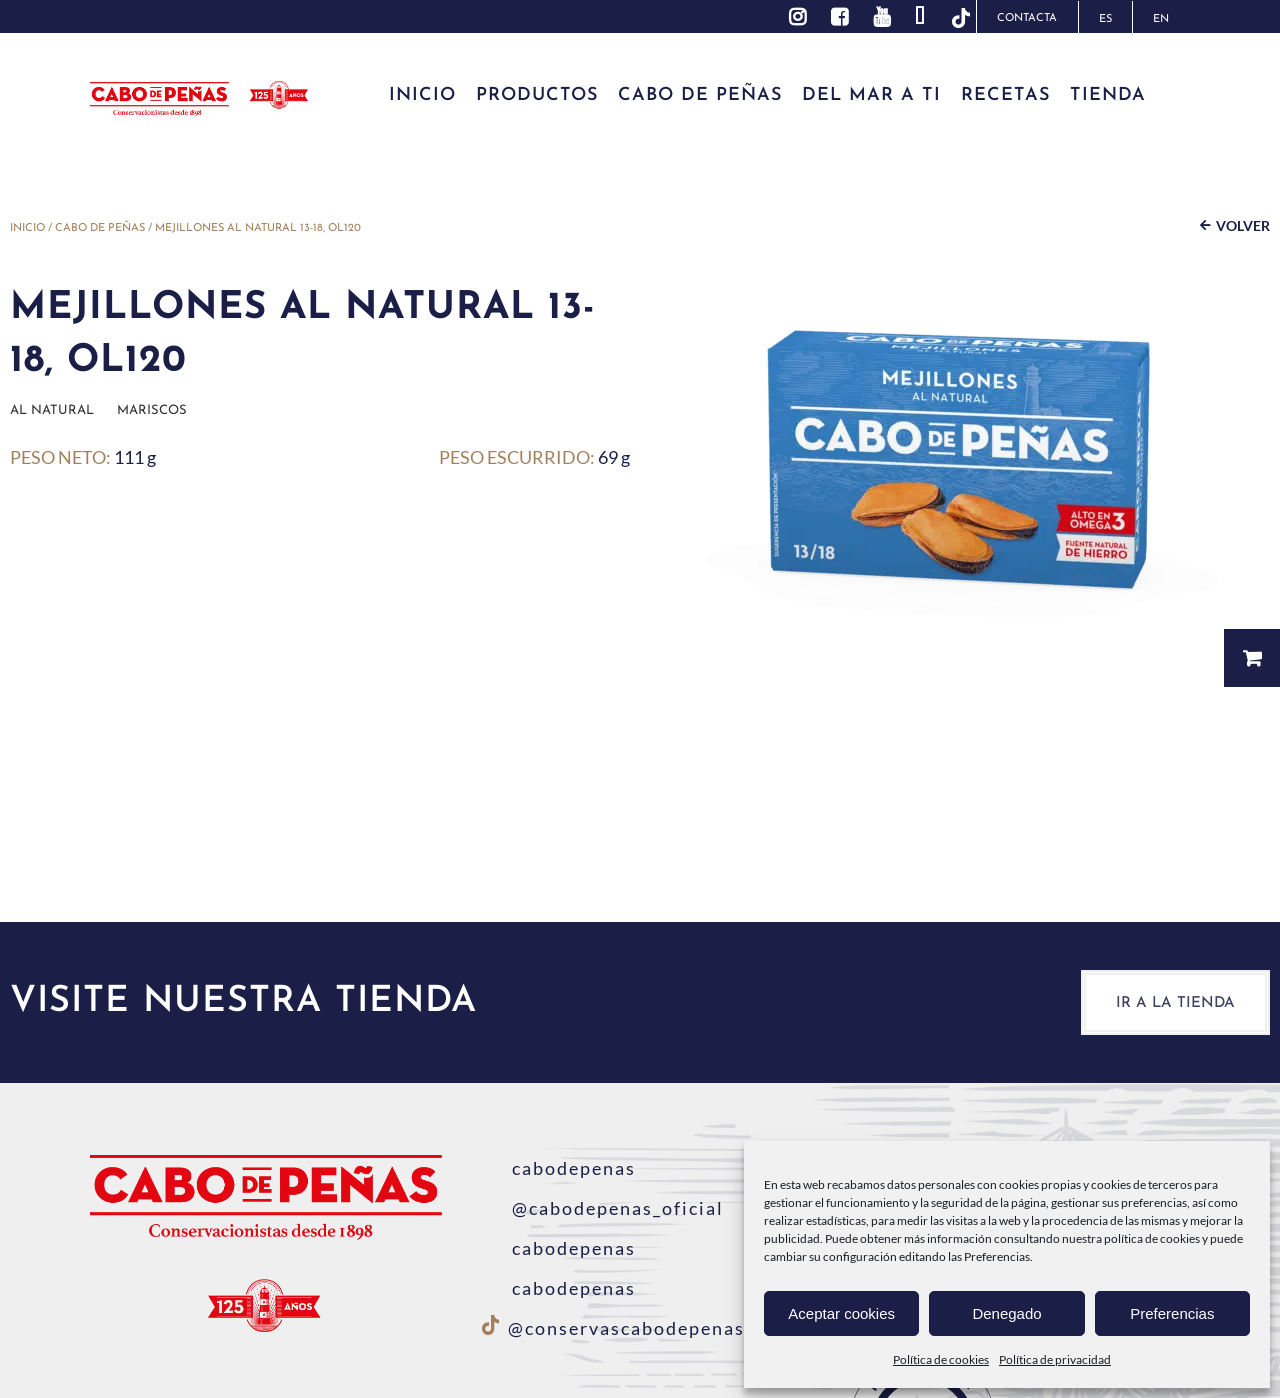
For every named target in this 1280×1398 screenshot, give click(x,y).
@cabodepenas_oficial (603, 1208)
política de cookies (1152, 1238)
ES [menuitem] (1105, 19)
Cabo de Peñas (100, 228)
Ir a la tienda (1175, 1003)
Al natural (52, 410)
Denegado (1006, 1313)
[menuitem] (1105, 17)
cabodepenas (559, 1168)
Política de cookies (941, 1359)
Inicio (27, 228)
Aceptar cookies (841, 1313)
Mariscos (152, 410)
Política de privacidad (1055, 1359)
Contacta (1027, 18)
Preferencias (1172, 1313)
